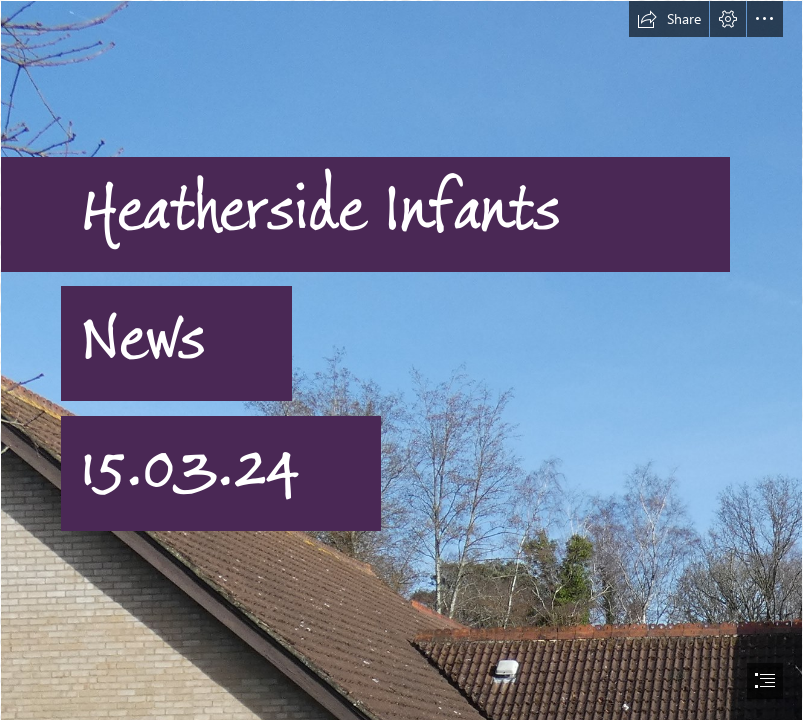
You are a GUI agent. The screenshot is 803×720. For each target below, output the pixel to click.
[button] (669, 19)
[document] (401, 360)
